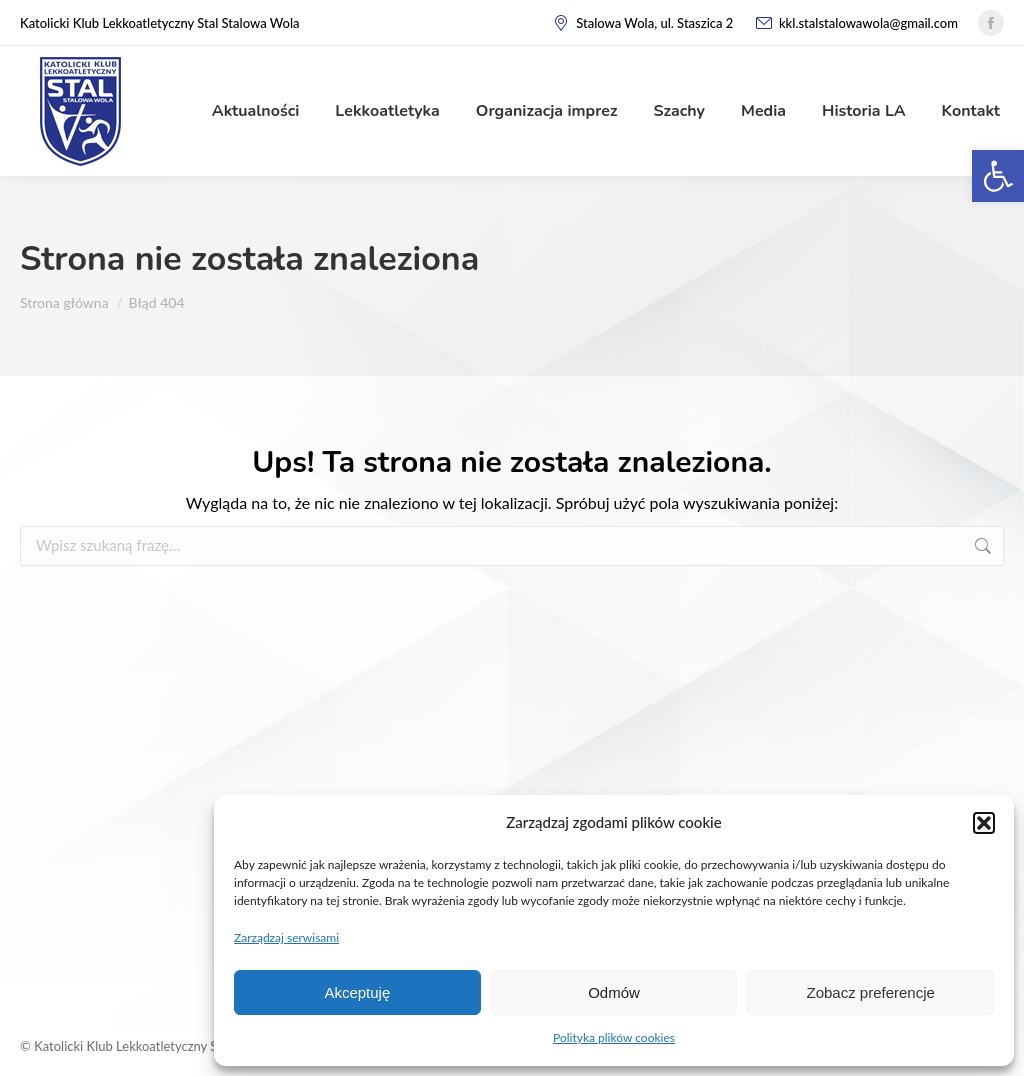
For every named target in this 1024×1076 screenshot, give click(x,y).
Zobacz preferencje (870, 992)
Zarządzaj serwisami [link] (286, 937)
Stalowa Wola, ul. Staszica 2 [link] (642, 23)
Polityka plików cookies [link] (614, 1037)
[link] (998, 176)
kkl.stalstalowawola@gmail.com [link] (855, 23)
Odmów (614, 992)
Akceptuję (357, 992)
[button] (984, 823)
